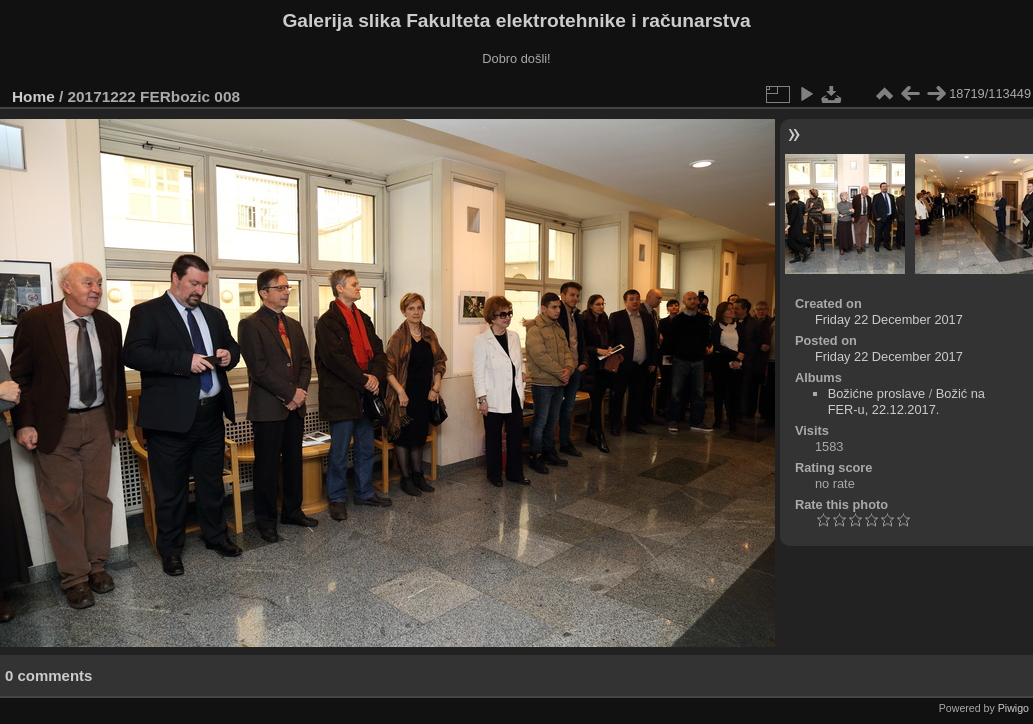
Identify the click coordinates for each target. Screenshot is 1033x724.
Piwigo (1013, 708)
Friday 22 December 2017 (889, 319)
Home (33, 96)
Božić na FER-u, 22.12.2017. (906, 401)
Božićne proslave (876, 393)
